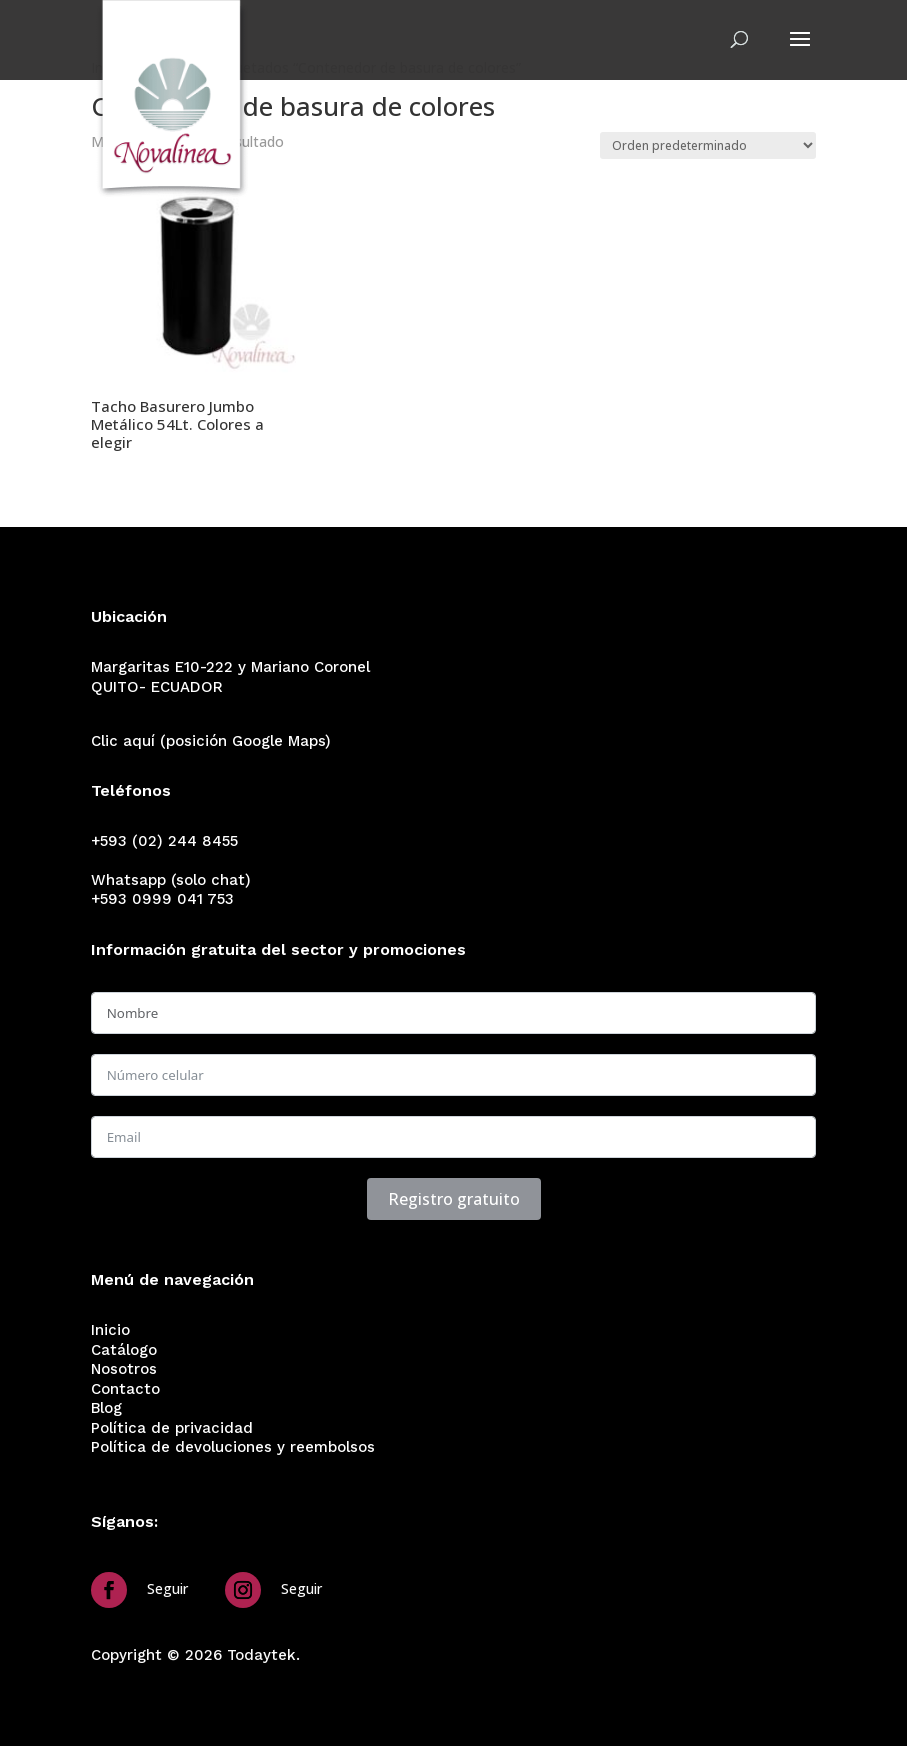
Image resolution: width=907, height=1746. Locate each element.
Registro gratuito (454, 1199)
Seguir (167, 1588)
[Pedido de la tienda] (708, 145)
